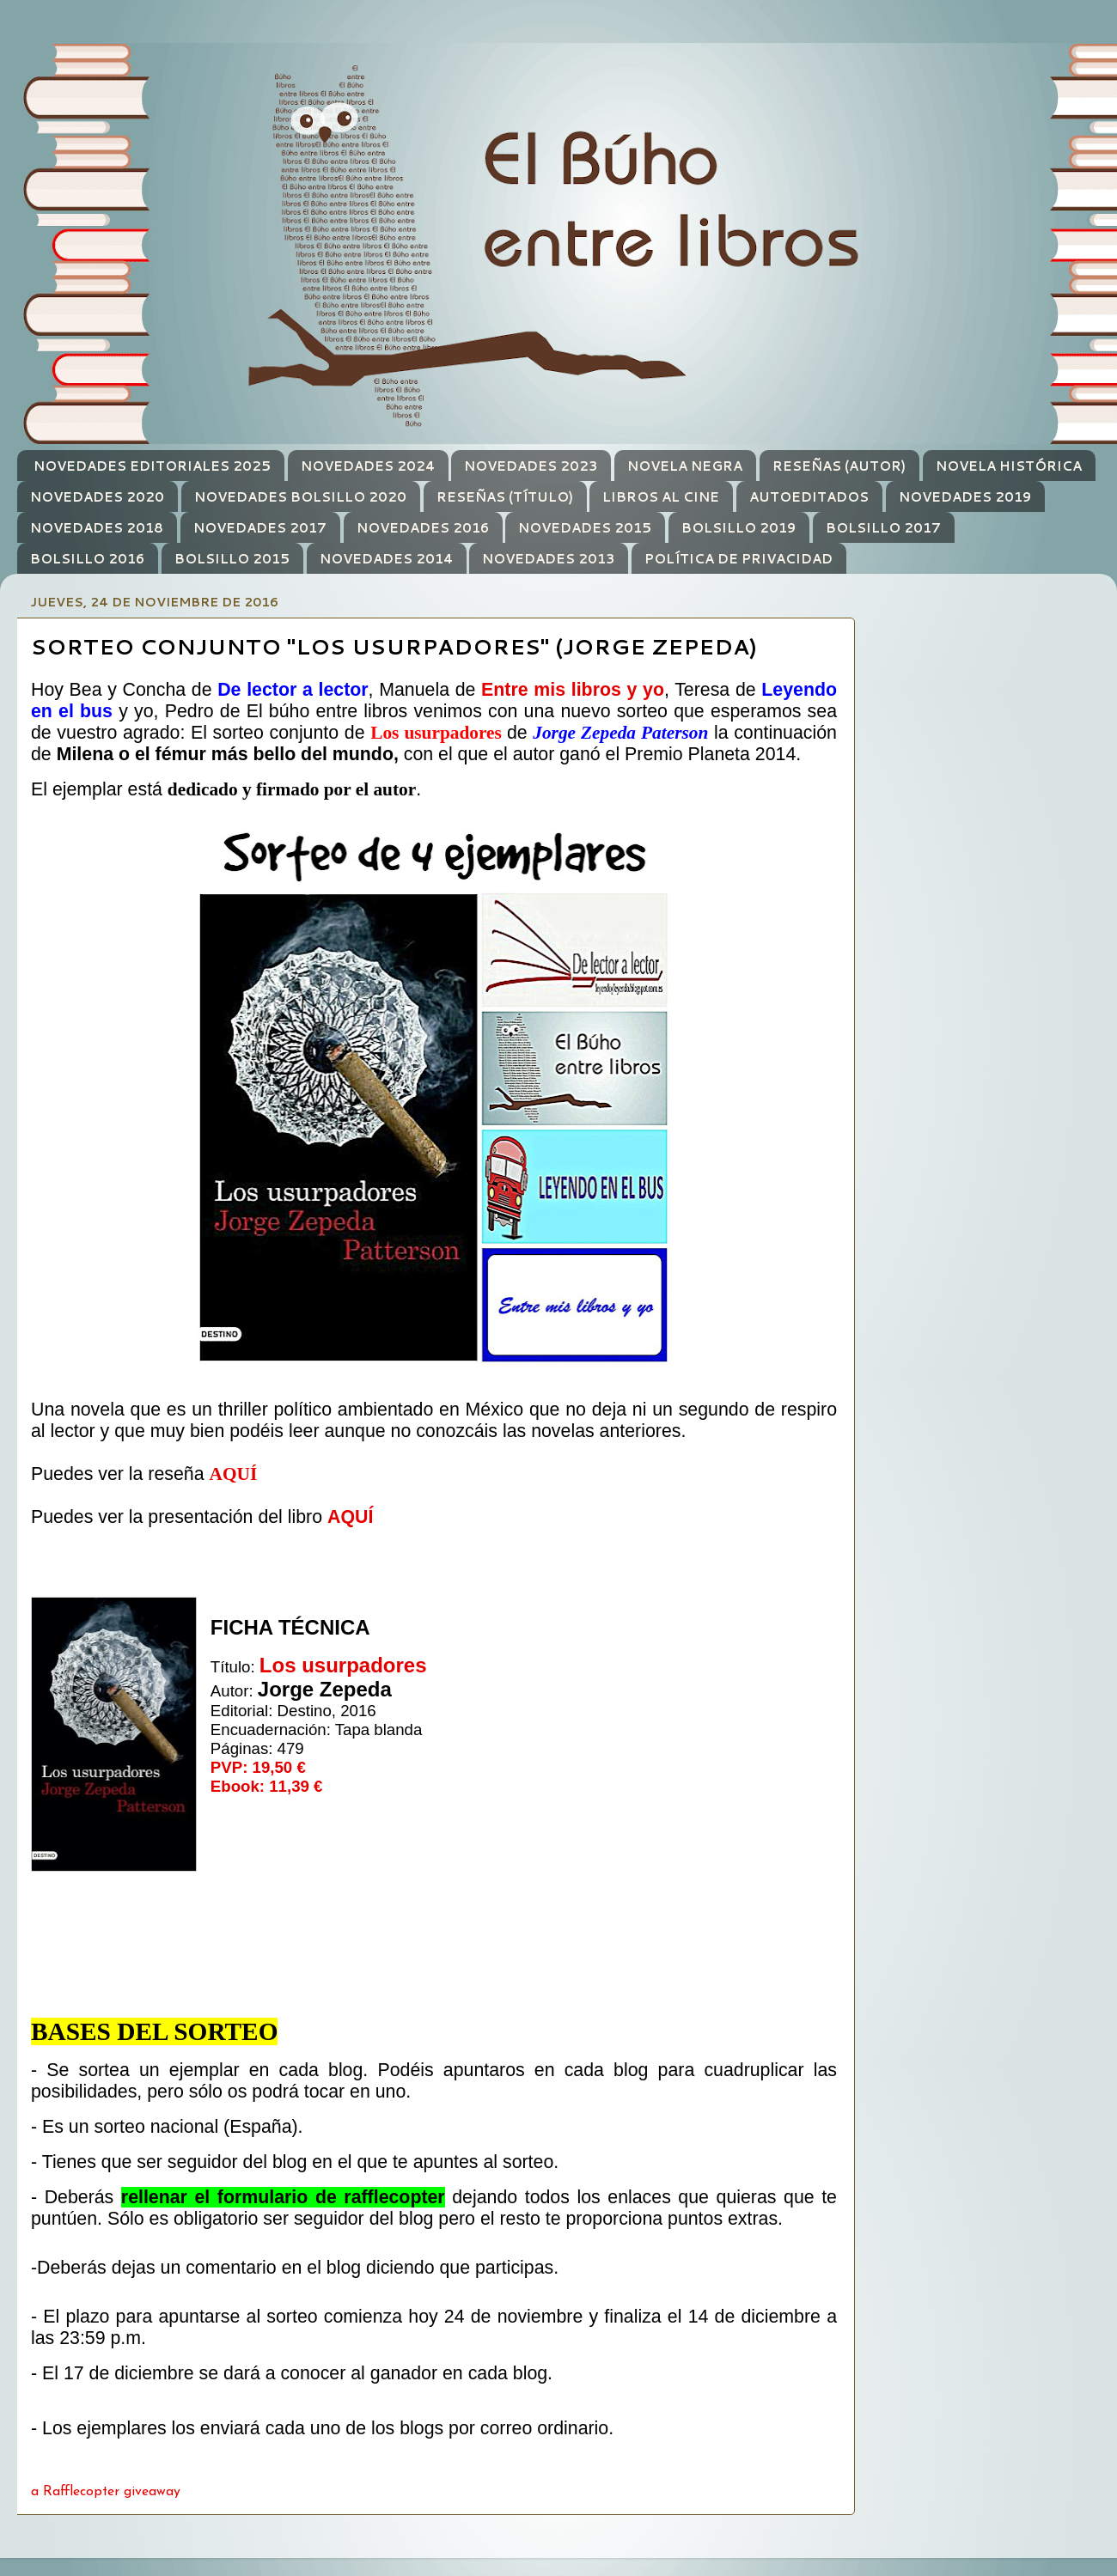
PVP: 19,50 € (258, 1767)
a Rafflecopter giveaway (105, 2492)
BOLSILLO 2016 (87, 559)
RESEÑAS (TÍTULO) (504, 497)
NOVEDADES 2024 (368, 466)
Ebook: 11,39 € (267, 1786)
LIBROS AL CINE (660, 497)
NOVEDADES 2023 (530, 466)
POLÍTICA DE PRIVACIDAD (738, 559)
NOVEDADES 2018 (96, 528)
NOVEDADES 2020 (97, 497)
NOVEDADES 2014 (386, 559)
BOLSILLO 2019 (738, 528)
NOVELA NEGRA (684, 466)
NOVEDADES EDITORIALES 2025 (152, 466)
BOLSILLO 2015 (232, 559)
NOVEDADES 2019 (965, 497)
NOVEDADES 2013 (548, 559)
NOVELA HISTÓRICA (1009, 466)
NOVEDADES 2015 (584, 528)
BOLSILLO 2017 (883, 528)
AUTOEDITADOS (809, 497)
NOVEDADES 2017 (260, 528)
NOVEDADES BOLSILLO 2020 (300, 497)
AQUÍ (233, 1474)
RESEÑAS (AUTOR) (839, 466)
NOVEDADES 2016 (423, 528)
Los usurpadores (343, 1665)
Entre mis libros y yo (572, 689)
